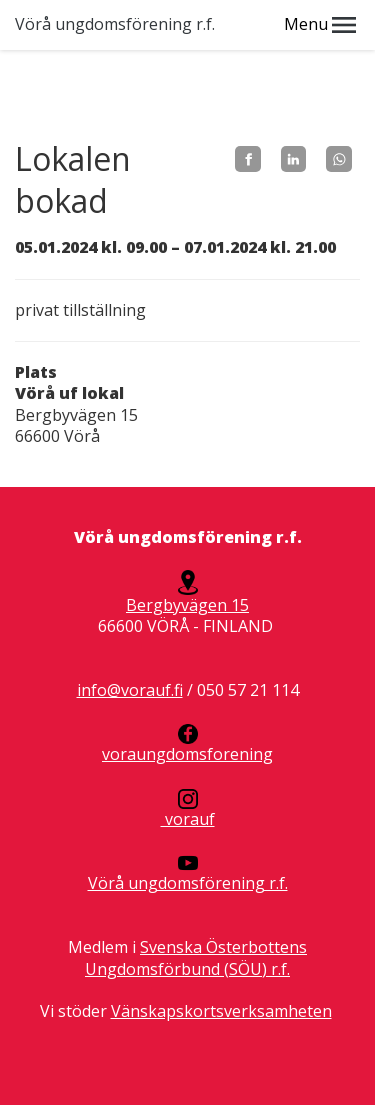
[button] (344, 25)
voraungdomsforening (187, 744)
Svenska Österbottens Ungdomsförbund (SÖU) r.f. (196, 957)
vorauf (188, 809)
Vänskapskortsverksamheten (221, 1011)
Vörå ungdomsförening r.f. (115, 24)
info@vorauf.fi (130, 690)
